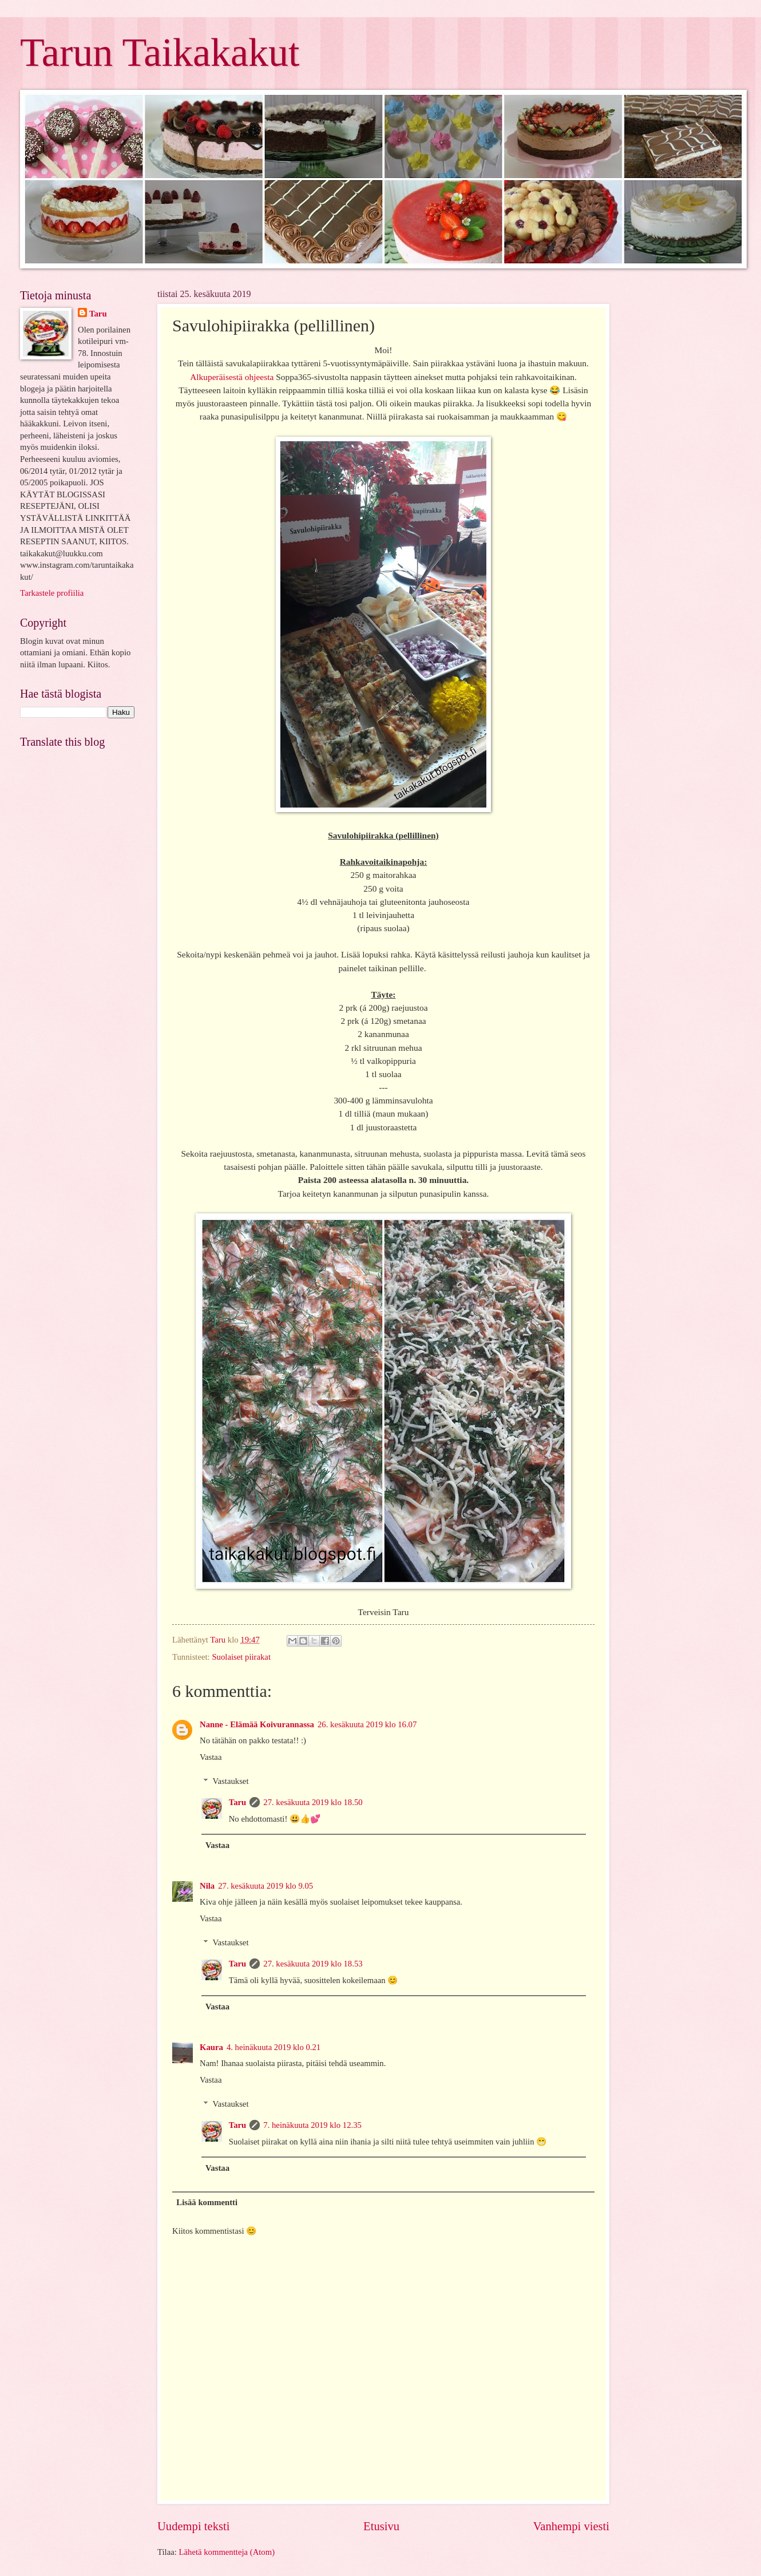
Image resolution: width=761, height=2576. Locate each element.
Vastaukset (231, 1781)
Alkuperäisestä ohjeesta (232, 377)
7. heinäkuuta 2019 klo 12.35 (312, 2125)
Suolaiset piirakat (241, 1656)
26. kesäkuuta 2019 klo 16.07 (367, 1724)
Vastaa (210, 1757)
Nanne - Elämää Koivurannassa (257, 1724)
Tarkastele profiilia (52, 592)
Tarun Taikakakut (159, 52)
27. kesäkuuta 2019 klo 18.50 (312, 1802)
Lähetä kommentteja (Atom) (227, 2552)
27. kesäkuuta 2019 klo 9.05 (265, 1885)
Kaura (211, 2047)
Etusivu (381, 2526)
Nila (207, 1885)
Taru (238, 1802)
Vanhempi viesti (571, 2526)
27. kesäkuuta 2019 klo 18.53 (312, 1963)
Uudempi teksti (193, 2526)
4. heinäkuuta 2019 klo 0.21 (273, 2047)
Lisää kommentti (206, 2202)
